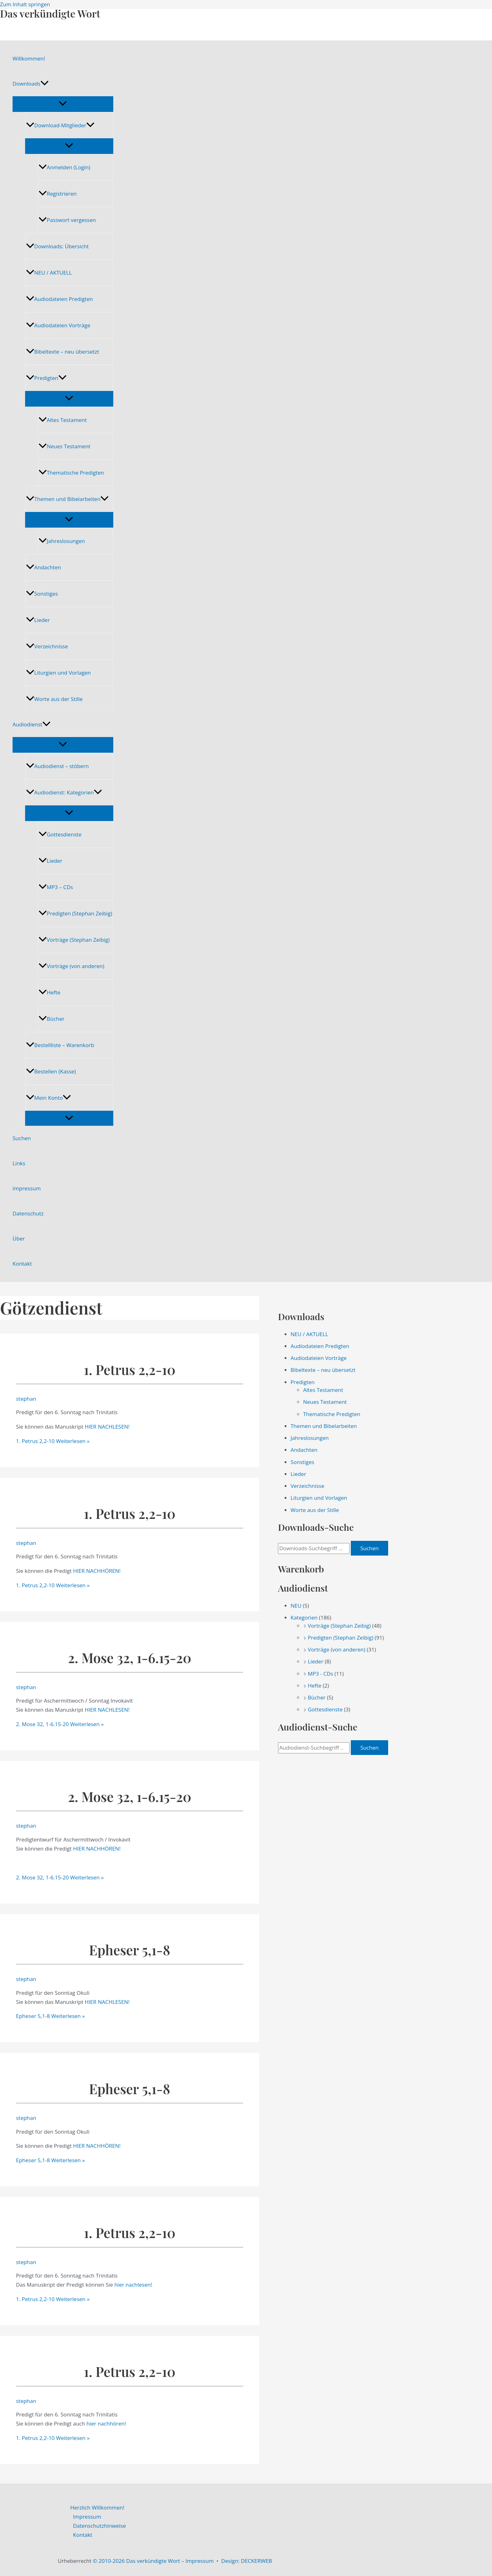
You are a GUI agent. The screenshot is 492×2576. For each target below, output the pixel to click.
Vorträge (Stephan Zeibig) (74, 939)
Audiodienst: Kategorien (64, 792)
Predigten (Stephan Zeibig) (75, 913)
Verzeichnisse (47, 646)
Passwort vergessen (67, 220)
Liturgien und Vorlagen (58, 672)
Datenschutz (28, 1213)
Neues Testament (64, 446)
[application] (44, 83)
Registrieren (58, 193)
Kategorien (304, 1617)
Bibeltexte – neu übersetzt (62, 351)
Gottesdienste (60, 834)
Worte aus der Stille (54, 699)
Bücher (51, 1018)
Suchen (22, 1138)
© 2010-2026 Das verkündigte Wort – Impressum (153, 2560)
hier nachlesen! (133, 2284)
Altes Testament (63, 420)
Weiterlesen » (52, 1441)
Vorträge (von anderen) (71, 966)
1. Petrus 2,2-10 (129, 1369)
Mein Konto (48, 1097)
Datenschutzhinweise (99, 2525)
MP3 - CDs (320, 1673)
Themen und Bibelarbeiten (67, 499)
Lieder (38, 620)
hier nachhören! (106, 2423)
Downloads (31, 83)
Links (19, 1163)
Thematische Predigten (71, 472)
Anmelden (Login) (64, 167)
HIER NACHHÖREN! (96, 1570)
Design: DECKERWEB (246, 2560)
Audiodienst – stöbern (57, 766)
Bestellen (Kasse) (51, 1071)
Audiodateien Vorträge (58, 325)
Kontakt (22, 1263)
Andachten (43, 567)
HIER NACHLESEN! (107, 1426)
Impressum (27, 1188)
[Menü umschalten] (63, 103)
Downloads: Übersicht (57, 246)
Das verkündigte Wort (50, 13)
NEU (296, 1605)
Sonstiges (42, 593)
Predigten (46, 378)
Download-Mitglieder (60, 125)
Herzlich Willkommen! (97, 2507)
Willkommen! (29, 58)
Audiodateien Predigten (59, 299)
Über (19, 1238)
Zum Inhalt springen (25, 4)
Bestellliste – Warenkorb (60, 1045)
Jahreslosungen (62, 541)
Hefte (49, 992)
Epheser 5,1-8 (129, 1950)
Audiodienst (32, 724)
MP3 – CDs (56, 887)
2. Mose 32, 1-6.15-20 (129, 1658)
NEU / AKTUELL (49, 272)
